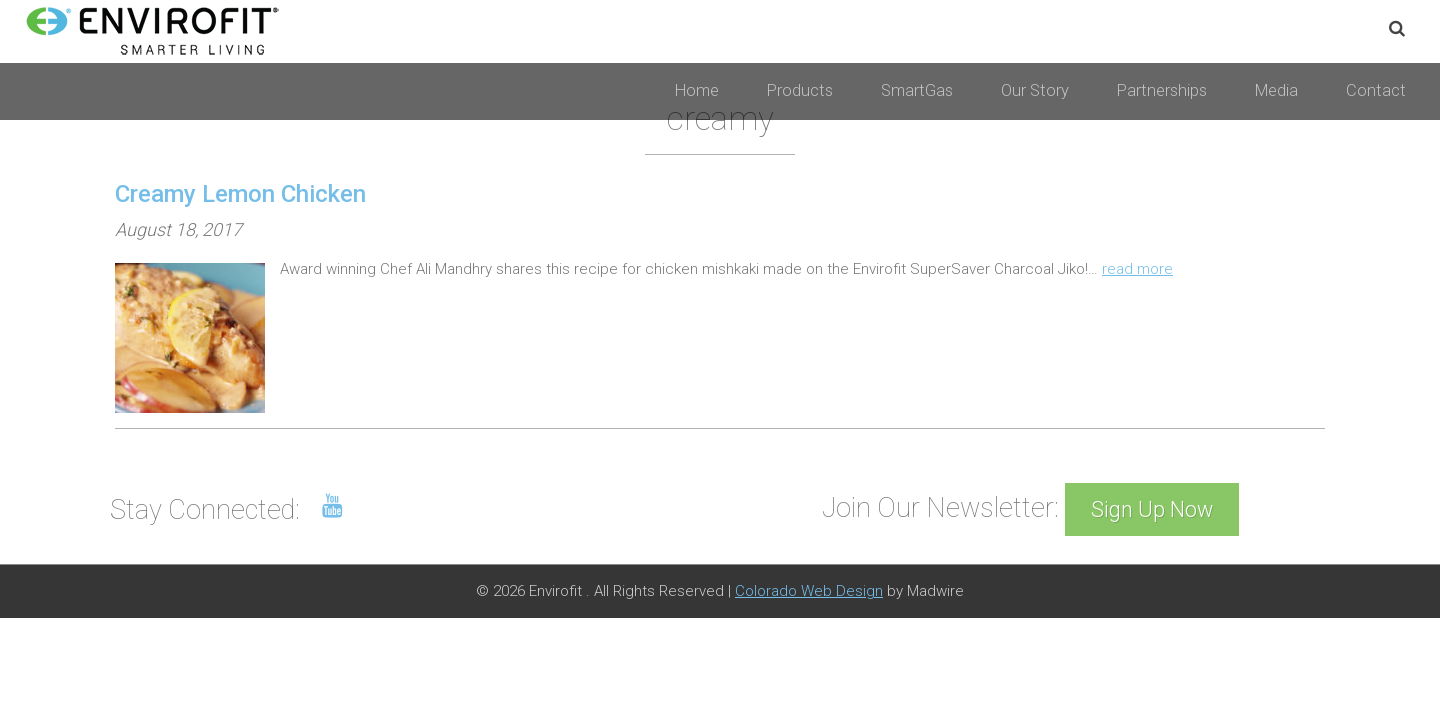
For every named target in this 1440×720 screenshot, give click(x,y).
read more (1137, 269)
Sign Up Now (1152, 509)
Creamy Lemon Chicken (240, 194)
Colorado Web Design (809, 591)
